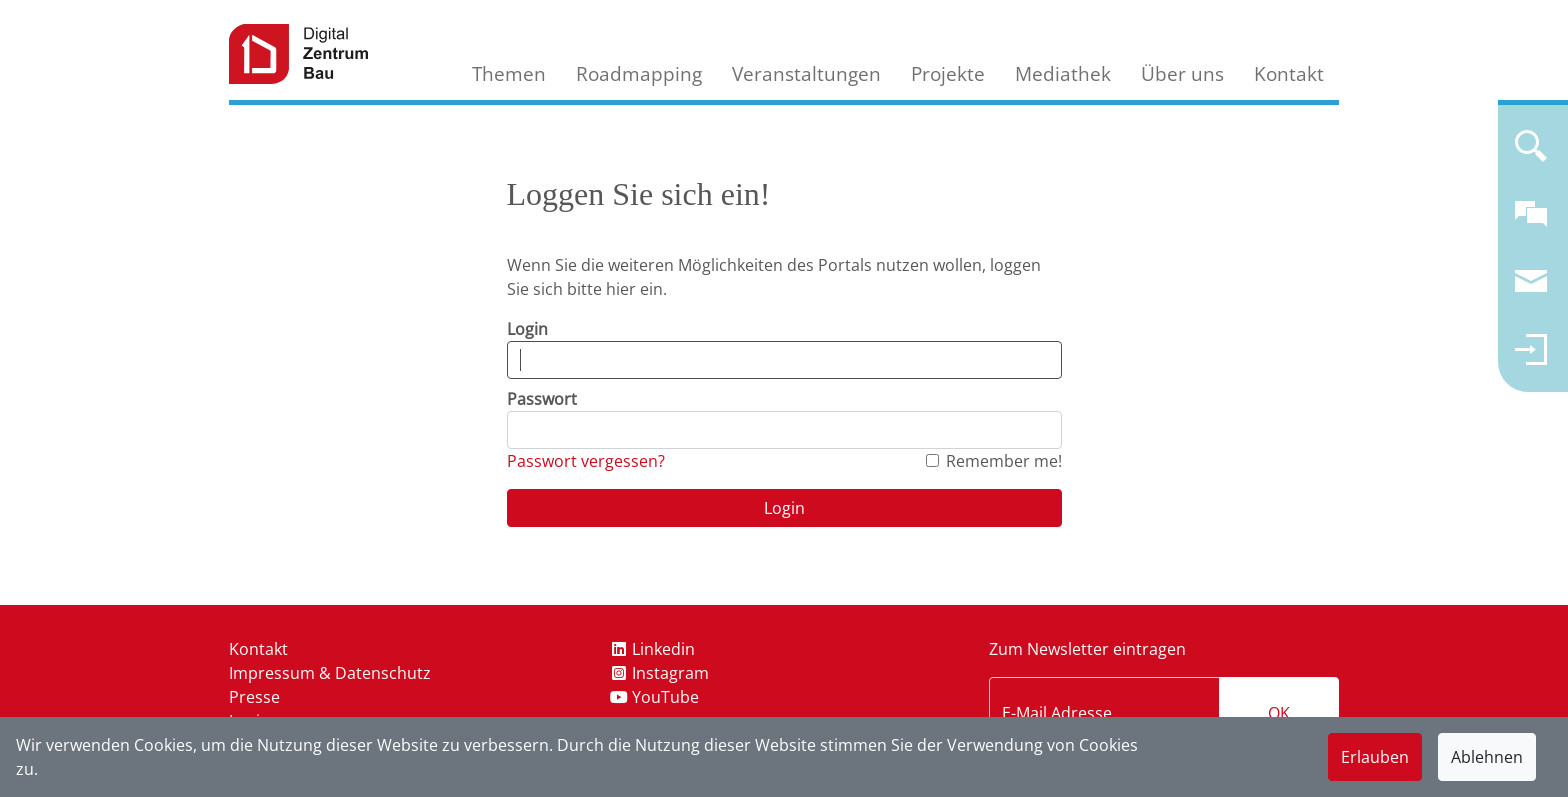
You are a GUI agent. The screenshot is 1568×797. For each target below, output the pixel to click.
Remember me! (1004, 461)
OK (1279, 713)
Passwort (542, 399)
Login (527, 329)
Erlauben (1375, 757)
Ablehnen (1487, 757)
